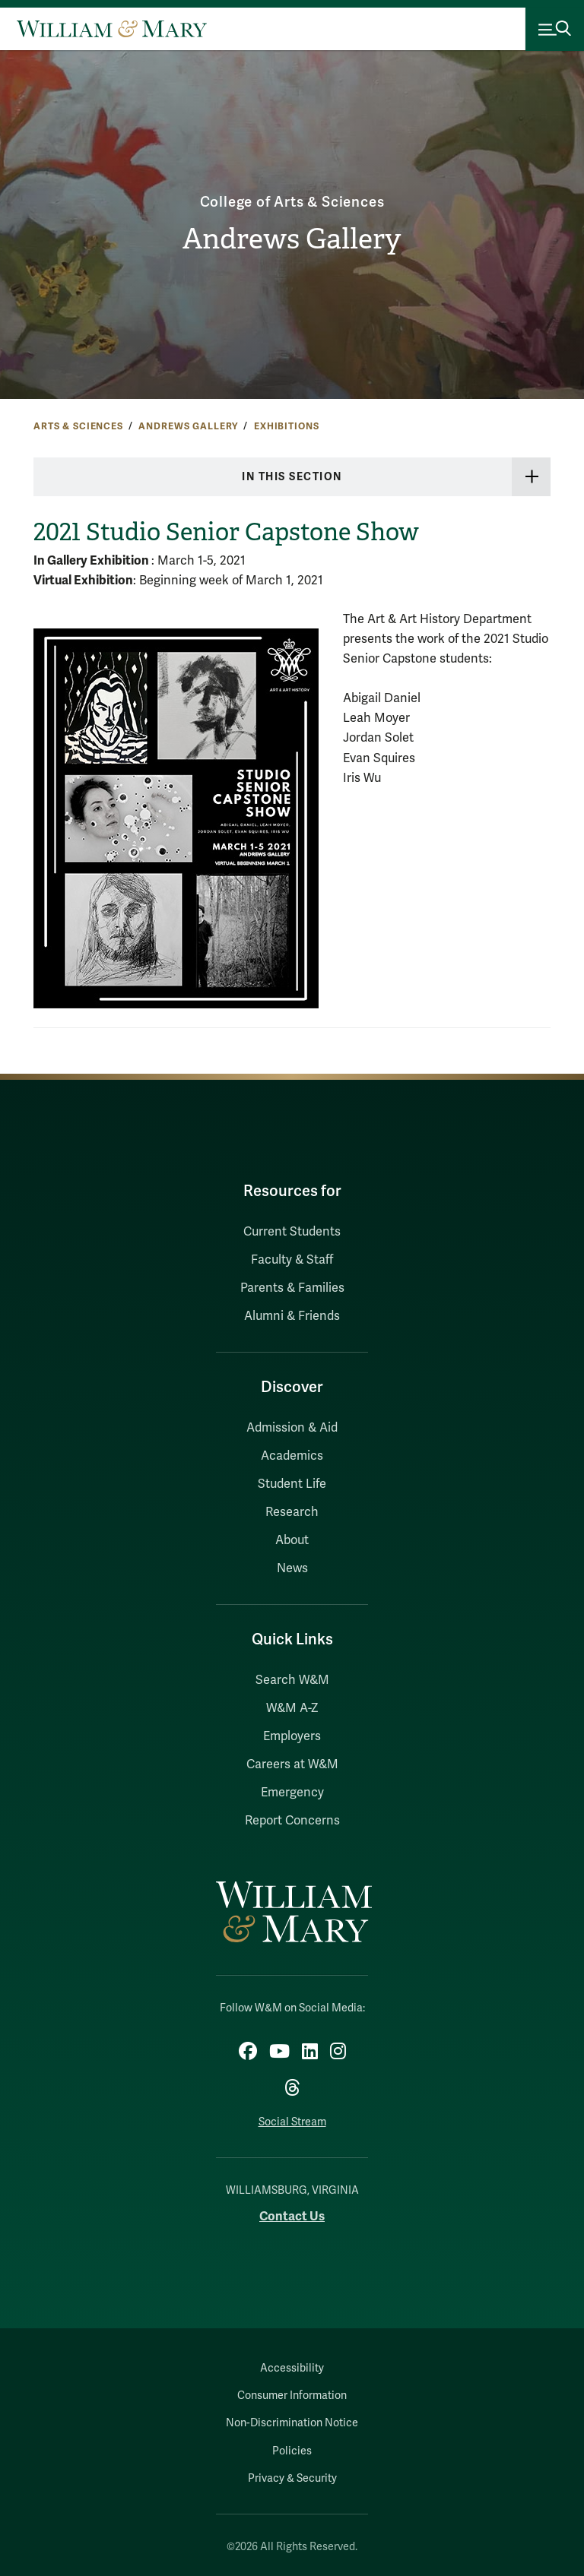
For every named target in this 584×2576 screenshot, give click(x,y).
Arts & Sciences (78, 426)
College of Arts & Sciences (292, 202)
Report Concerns (292, 1820)
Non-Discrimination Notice (292, 2422)
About (292, 1540)
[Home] (112, 29)
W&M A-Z (292, 1708)
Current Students (292, 1231)
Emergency (292, 1792)
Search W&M (292, 1680)
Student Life (292, 1484)
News (292, 1568)
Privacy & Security (292, 2478)
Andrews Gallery (292, 239)
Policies (292, 2451)
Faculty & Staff (292, 1259)
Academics (292, 1456)
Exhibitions (286, 426)
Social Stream (292, 2122)
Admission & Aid (292, 1427)
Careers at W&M (292, 1764)
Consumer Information (292, 2395)
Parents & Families (292, 1288)
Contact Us (292, 2216)
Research (292, 1512)
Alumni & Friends (292, 1316)
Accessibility (292, 2368)
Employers (292, 1736)
